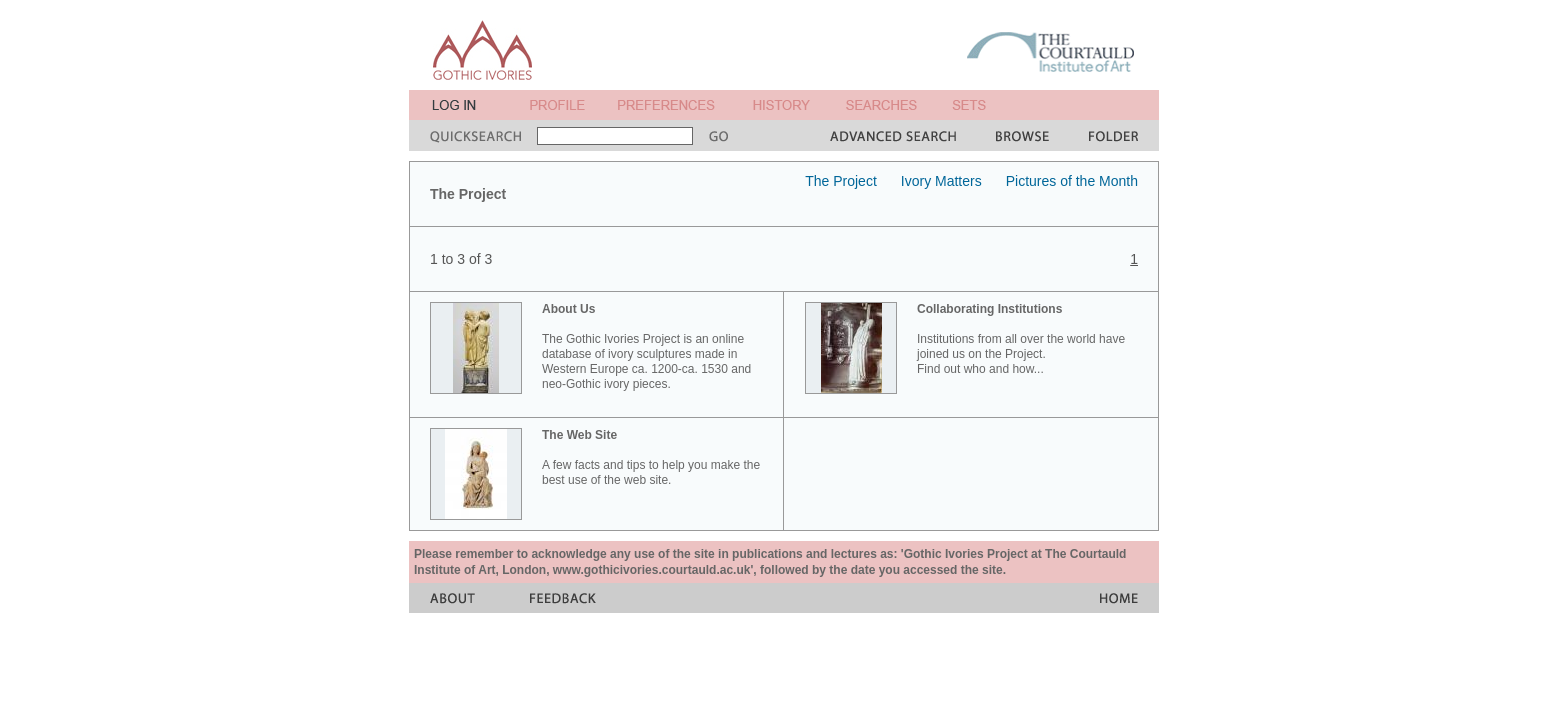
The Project (841, 181)
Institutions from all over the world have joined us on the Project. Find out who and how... (1021, 339)
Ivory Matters (941, 181)
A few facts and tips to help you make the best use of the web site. (651, 457)
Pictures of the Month (1072, 181)
